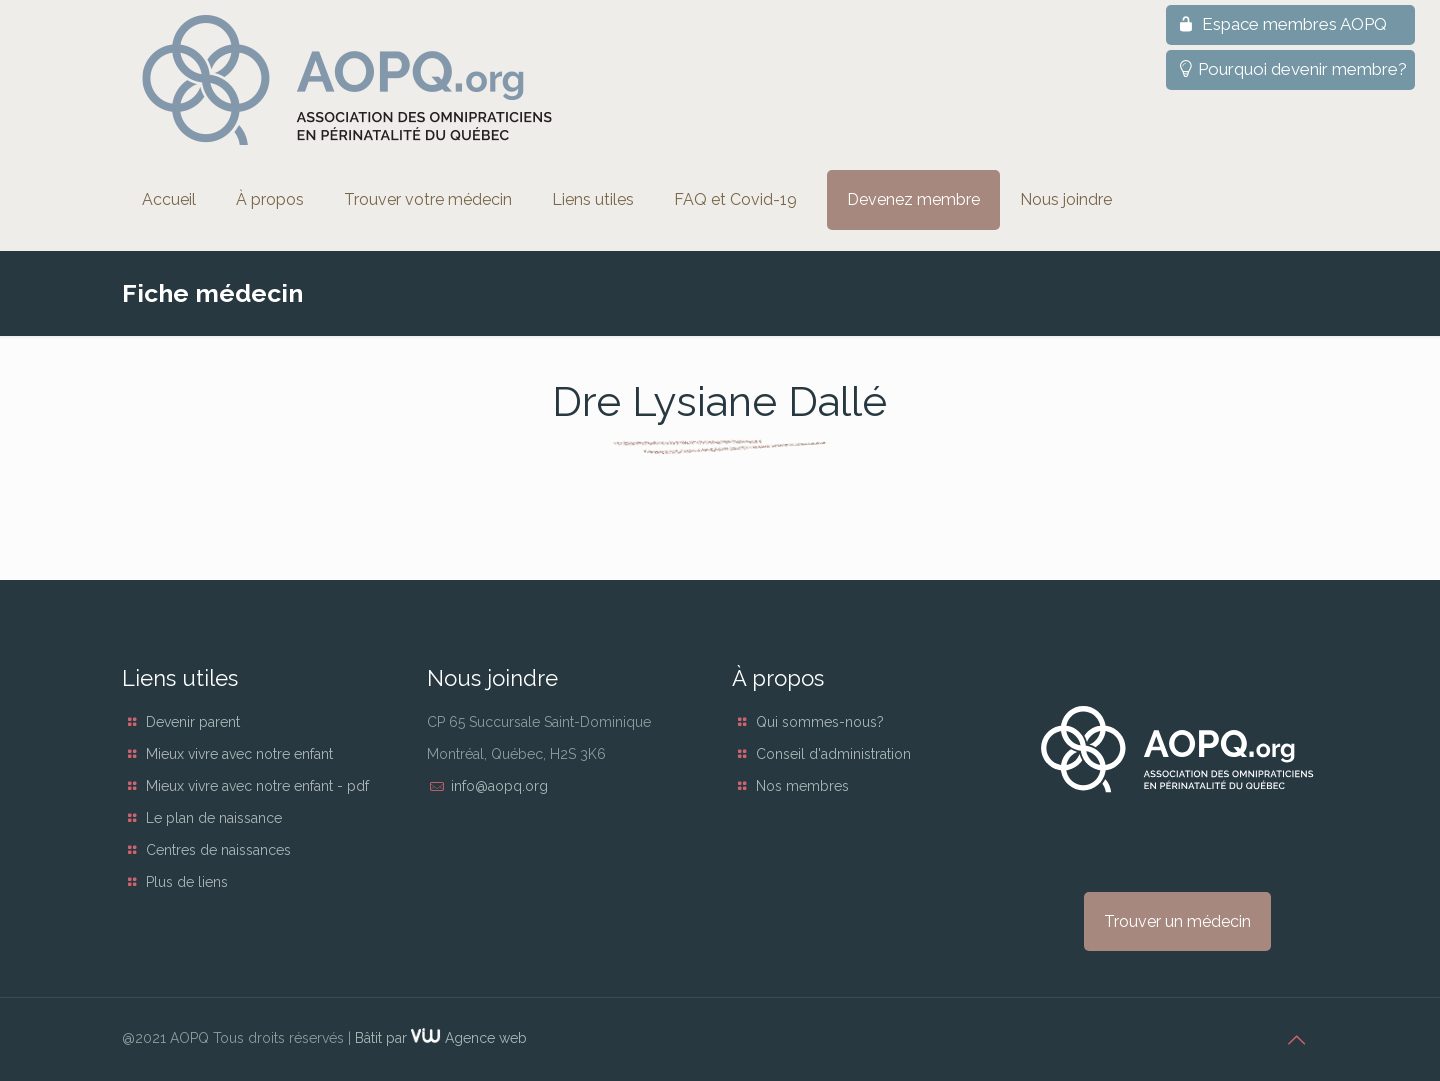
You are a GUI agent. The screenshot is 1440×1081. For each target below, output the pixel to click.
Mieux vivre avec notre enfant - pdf (257, 786)
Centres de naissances (218, 850)
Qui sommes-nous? (820, 722)
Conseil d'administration (833, 754)
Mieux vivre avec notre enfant (239, 754)
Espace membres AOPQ (1280, 24)
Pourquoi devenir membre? (1290, 69)
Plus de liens (187, 882)
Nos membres (802, 786)
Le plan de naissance (214, 818)
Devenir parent (193, 722)
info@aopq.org (499, 786)
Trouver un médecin (1177, 921)
